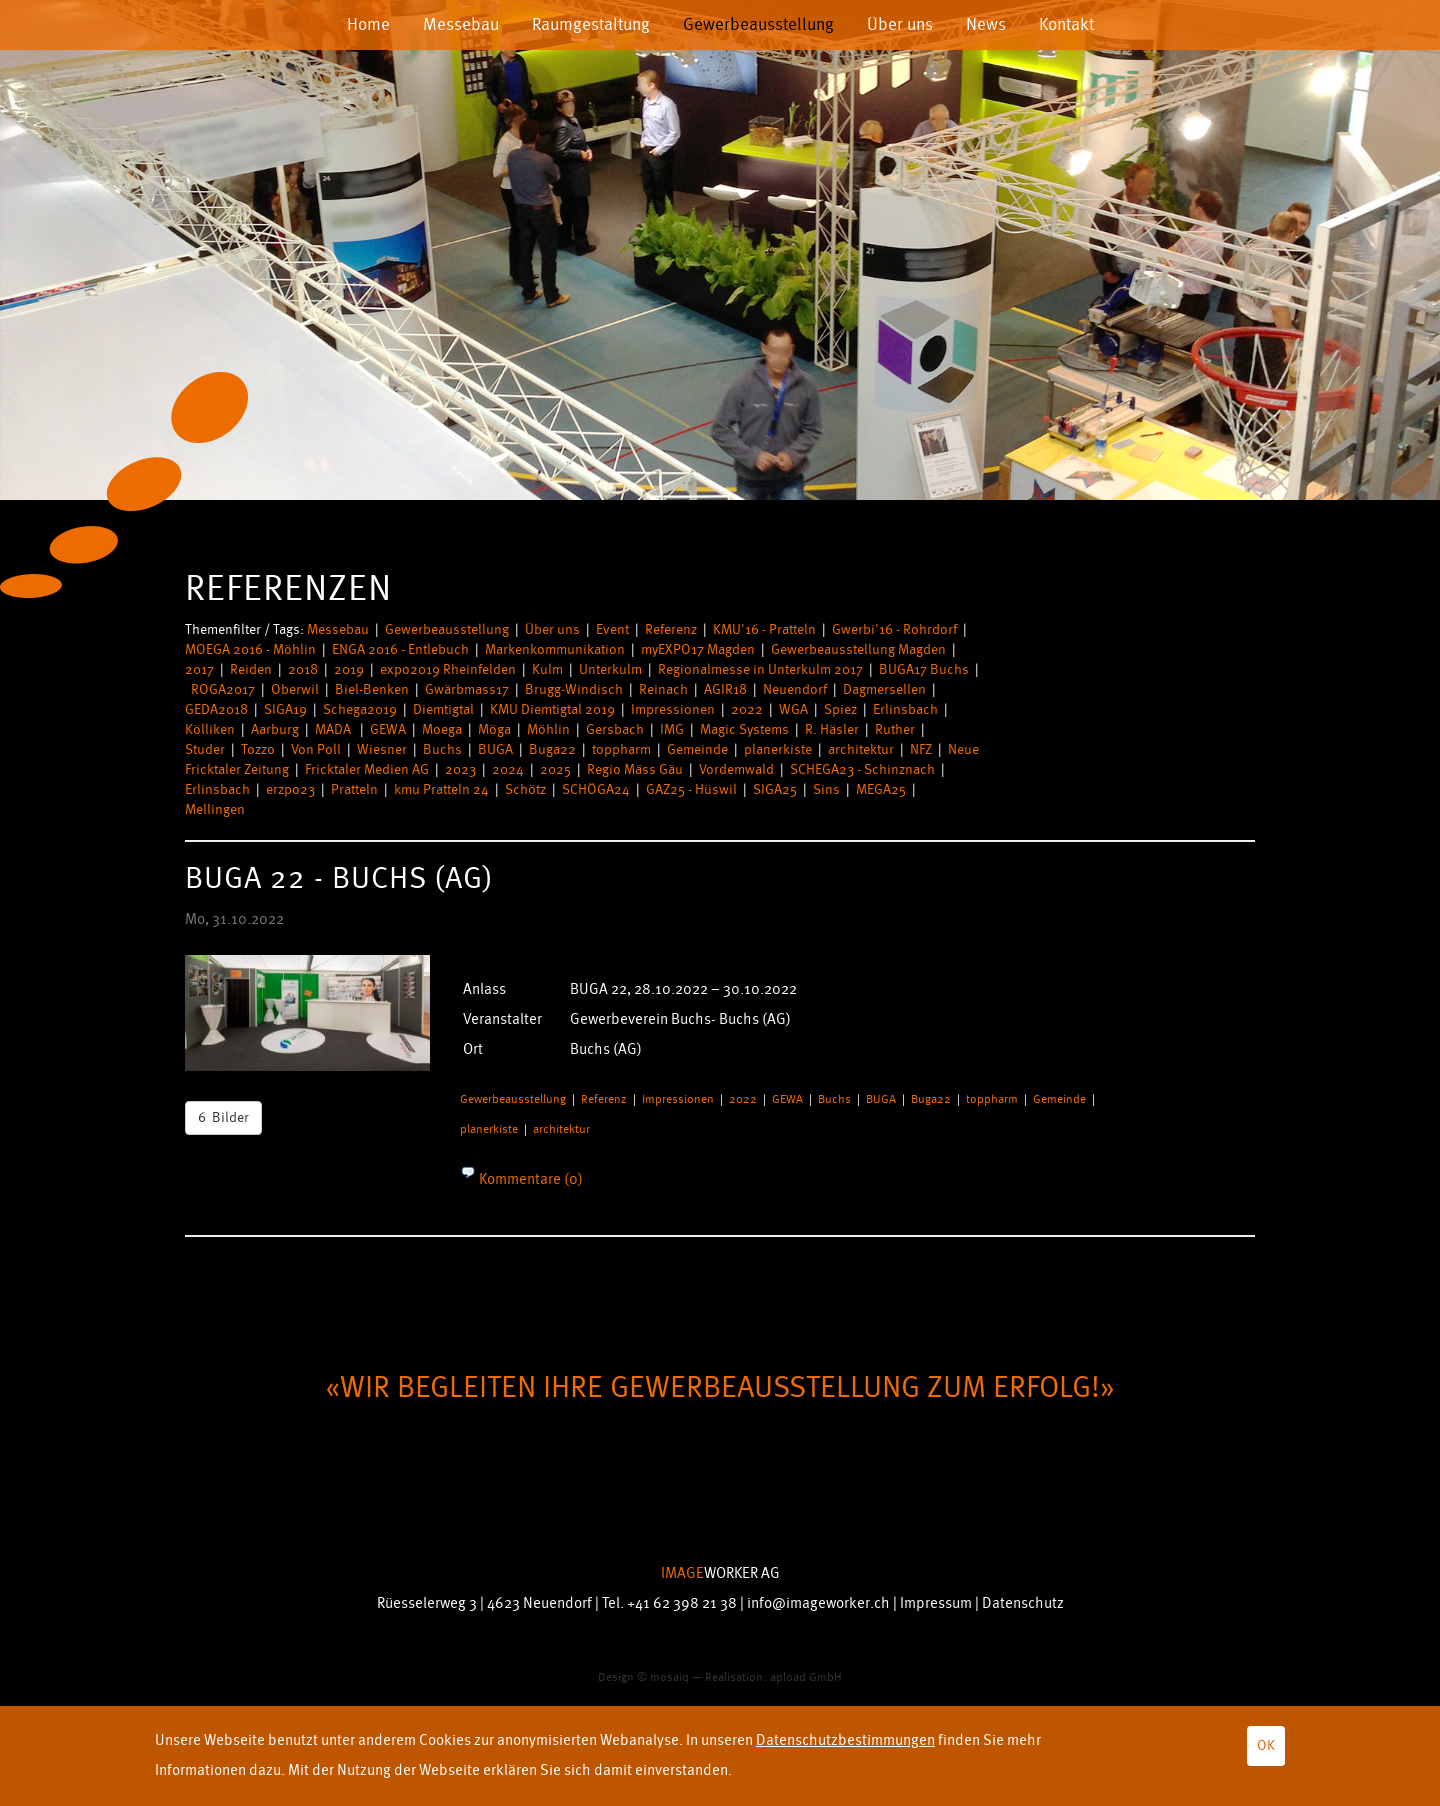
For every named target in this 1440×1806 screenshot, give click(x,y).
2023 (460, 769)
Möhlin (548, 729)
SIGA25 (775, 789)
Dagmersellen (884, 689)
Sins (826, 789)
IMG (672, 729)
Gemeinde (697, 749)
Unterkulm (610, 669)
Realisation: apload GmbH (773, 1677)
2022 (747, 709)
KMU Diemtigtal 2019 (552, 709)
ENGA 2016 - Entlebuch (400, 649)
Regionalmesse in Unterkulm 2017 (760, 669)
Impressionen (673, 709)
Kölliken (210, 729)
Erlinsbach (905, 709)
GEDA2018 (216, 709)
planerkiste (778, 749)
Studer (205, 749)
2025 (555, 769)
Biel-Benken (372, 689)
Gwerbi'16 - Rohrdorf (894, 629)
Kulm (547, 669)
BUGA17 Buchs (924, 669)
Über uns (900, 24)
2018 (303, 669)
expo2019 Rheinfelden (448, 669)
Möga (494, 729)
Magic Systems (744, 729)
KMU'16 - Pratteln (764, 629)
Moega (442, 729)
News (986, 24)
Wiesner (382, 749)
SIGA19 (285, 709)
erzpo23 (290, 789)
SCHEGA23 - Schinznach (862, 769)
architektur (861, 749)
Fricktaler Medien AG (367, 769)
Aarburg (275, 729)
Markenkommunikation (555, 649)
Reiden (251, 669)
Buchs (442, 749)
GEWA (388, 729)
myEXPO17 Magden (698, 649)
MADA (334, 729)
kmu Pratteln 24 (441, 789)
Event (612, 629)
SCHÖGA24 (596, 789)
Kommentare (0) (529, 1179)
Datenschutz (1023, 1603)
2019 (349, 669)
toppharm (621, 749)
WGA (793, 709)
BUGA (495, 749)
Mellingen (215, 809)
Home (368, 24)
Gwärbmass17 (467, 689)
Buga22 (552, 749)
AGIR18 (725, 689)
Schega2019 (360, 709)
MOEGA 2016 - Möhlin (250, 649)
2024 (508, 769)
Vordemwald (736, 769)
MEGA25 (881, 789)
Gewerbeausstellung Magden (858, 649)
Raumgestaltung (591, 24)
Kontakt (1066, 24)
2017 (199, 669)
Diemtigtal (443, 709)
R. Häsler (832, 729)
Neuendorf (795, 689)
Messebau (461, 24)
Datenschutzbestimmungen (845, 1740)
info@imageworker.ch (818, 1603)
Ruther (895, 729)
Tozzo (258, 749)
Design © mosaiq (643, 1677)
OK (1266, 1745)
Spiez (840, 709)
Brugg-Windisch (574, 689)
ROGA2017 (223, 689)
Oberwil (295, 689)
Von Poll (316, 749)
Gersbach (615, 729)
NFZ (921, 749)
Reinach (663, 689)
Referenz (671, 629)
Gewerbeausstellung (758, 24)
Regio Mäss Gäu (635, 769)
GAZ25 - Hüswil (691, 789)
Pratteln (354, 789)
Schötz (525, 789)
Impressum (936, 1603)
